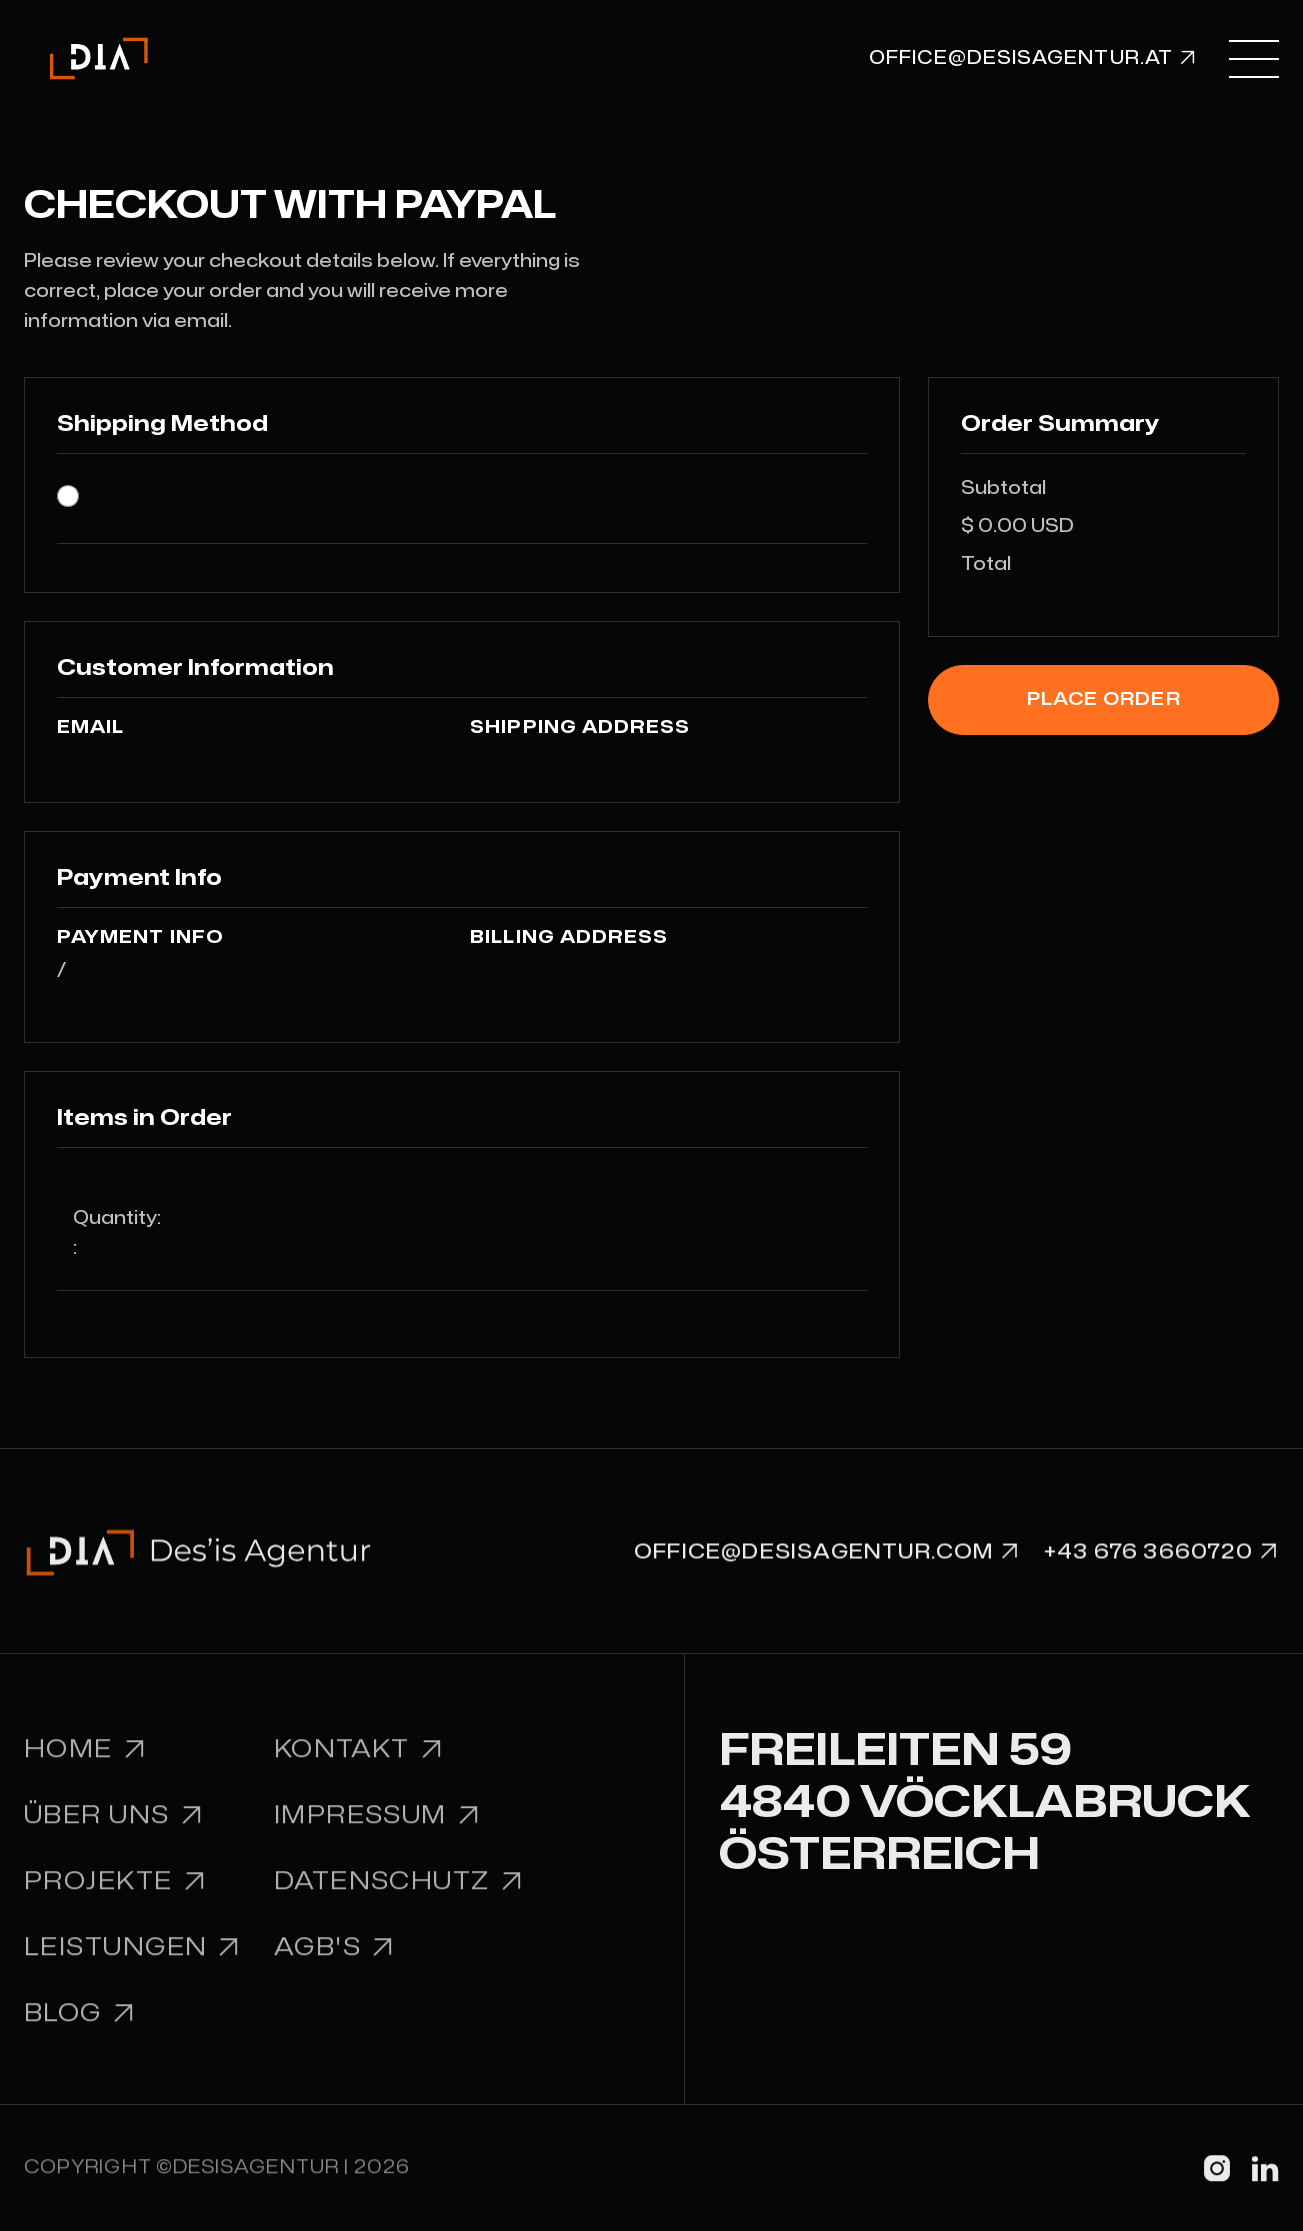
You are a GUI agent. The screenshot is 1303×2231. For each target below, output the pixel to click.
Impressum (377, 1828)
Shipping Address (580, 727)
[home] (99, 58)
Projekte (115, 1894)
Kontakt (359, 1763)
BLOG (80, 2026)
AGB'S (335, 1960)
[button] (1254, 58)
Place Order (1104, 699)
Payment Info (140, 937)
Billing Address (569, 937)
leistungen (133, 1960)
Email (90, 727)
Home (85, 1763)
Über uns (114, 1828)
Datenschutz (399, 1894)
